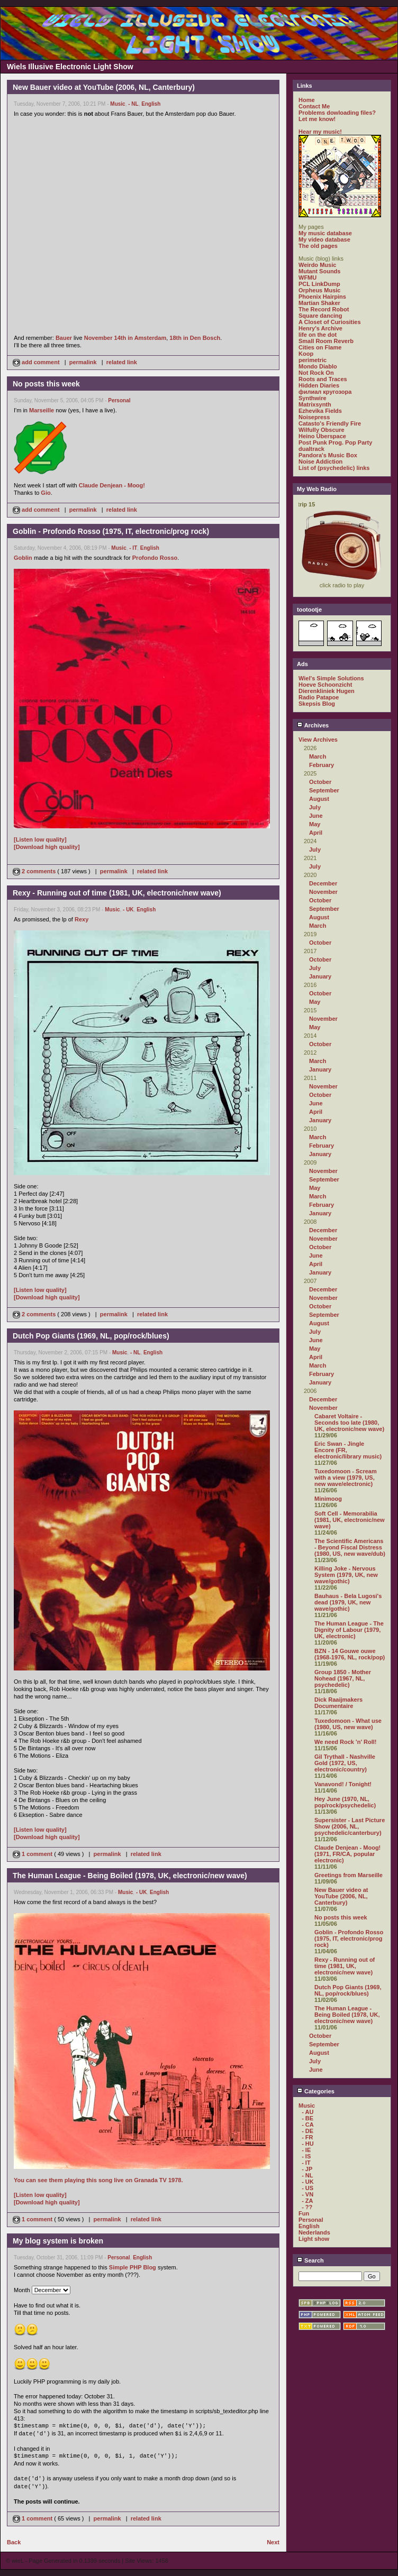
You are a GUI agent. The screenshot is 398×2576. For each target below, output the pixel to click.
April (315, 832)
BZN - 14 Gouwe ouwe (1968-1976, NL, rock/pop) (349, 1654)
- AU (307, 2112)
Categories (315, 2091)
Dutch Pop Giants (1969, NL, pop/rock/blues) (348, 1990)
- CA (308, 2124)
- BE (307, 2118)
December (323, 883)
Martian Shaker (319, 303)
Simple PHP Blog (132, 2267)
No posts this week (340, 1917)
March (317, 756)
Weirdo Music (317, 265)
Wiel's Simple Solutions (331, 678)
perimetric (312, 360)
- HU (308, 2143)
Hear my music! (320, 131)
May (314, 824)
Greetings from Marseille (348, 1875)
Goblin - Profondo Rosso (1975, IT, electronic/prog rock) (348, 1938)
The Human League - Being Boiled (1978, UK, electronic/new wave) (346, 2014)
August (319, 799)
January (320, 976)
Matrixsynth (314, 404)
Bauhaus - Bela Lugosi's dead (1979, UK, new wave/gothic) (348, 1602)
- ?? (307, 2207)
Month (22, 2290)
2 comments (35, 871)
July (315, 807)
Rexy (81, 919)
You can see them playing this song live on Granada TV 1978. (98, 2180)
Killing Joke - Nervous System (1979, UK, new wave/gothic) (346, 1574)
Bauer (64, 338)
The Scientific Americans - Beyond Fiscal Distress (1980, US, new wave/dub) (349, 1547)
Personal (119, 400)
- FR (307, 2137)
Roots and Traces (322, 379)
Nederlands (314, 2232)
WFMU (307, 277)
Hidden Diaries (318, 385)
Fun (303, 2213)
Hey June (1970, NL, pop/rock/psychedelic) (345, 1802)
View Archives (318, 739)
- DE (307, 2131)
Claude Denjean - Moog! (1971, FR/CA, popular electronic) (347, 1853)
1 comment (33, 1854)
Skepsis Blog (316, 703)
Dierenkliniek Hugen (326, 691)
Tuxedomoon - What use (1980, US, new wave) (348, 1724)
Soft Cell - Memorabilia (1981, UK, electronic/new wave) (349, 1519)
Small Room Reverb (326, 341)
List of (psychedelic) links (333, 468)
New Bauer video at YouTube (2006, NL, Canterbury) (341, 1896)
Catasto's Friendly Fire (329, 423)
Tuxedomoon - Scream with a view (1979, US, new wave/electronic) (345, 1477)
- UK (128, 909)
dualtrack (311, 449)
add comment (37, 362)
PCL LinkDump (319, 284)
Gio (45, 493)
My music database (325, 233)
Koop (305, 353)
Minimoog (328, 1498)
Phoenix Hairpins (322, 296)
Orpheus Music (319, 290)
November (323, 892)
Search (310, 2260)
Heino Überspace (322, 436)
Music (117, 104)
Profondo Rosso (155, 558)
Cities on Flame (319, 347)
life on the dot (317, 334)
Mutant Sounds (319, 271)
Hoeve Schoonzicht (325, 684)
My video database (324, 239)
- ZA (307, 2201)
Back (14, 2542)
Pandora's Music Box (327, 455)
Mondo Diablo (317, 366)
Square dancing (320, 315)
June (316, 815)
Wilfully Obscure (321, 430)
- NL (133, 104)
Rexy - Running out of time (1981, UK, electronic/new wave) (344, 1965)
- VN (307, 2194)
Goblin (23, 558)
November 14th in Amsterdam (125, 338)
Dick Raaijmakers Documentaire (338, 1702)
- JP (307, 2169)
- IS (306, 2156)
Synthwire (312, 398)
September (324, 790)
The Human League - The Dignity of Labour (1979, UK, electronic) (349, 1629)
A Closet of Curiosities (329, 322)
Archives (313, 725)
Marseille (41, 410)
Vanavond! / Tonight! (343, 1784)
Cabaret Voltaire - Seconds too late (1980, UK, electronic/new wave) (349, 1422)
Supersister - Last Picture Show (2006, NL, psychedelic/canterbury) (349, 1826)
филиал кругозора (324, 392)
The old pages (318, 246)
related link (121, 362)
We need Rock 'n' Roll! (345, 1742)
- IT (133, 548)
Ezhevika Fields (320, 411)
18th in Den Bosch (194, 338)
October (320, 782)
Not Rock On (316, 373)
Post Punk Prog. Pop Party (335, 442)
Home (306, 100)
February (321, 765)
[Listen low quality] (40, 839)
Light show (313, 2239)
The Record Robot (323, 309)
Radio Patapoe (318, 697)
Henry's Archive (320, 328)
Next (273, 2542)
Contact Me (314, 106)
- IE (306, 2150)
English (150, 104)
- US (307, 2188)
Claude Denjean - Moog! (112, 485)
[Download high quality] (47, 847)
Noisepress (314, 417)
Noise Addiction (320, 461)
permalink (83, 362)
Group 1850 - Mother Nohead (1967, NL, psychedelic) (342, 1678)
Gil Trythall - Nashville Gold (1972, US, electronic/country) (344, 1762)
